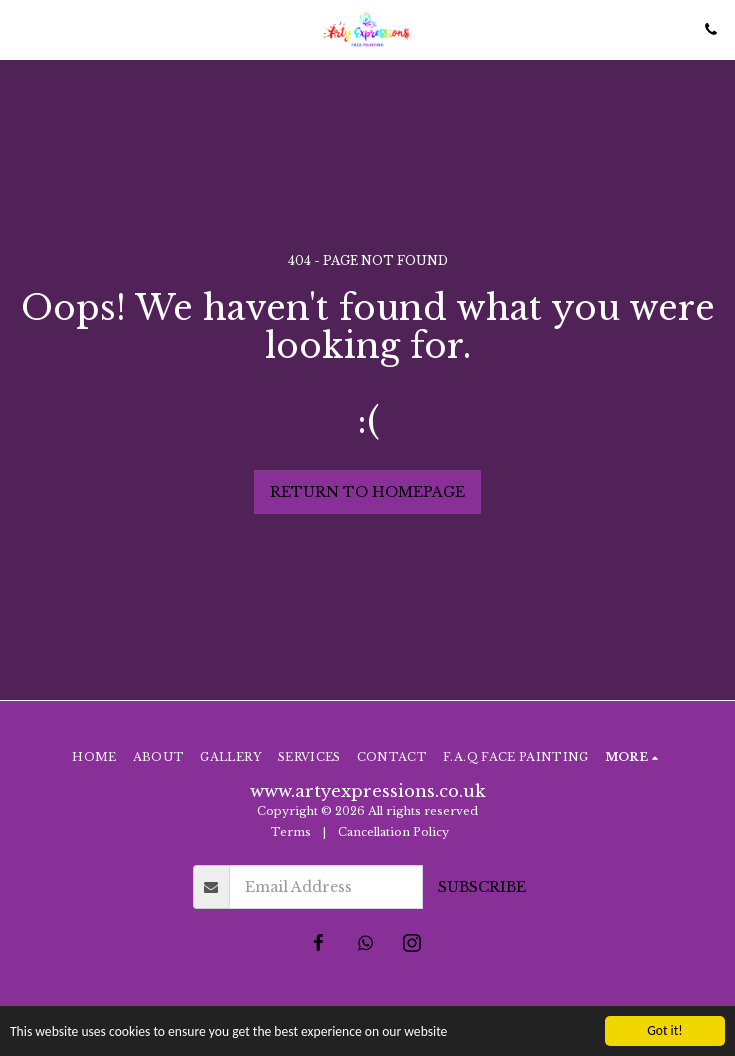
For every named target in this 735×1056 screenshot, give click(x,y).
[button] (22, 29)
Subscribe (482, 887)
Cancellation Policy (395, 832)
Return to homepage (367, 492)
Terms (291, 832)
